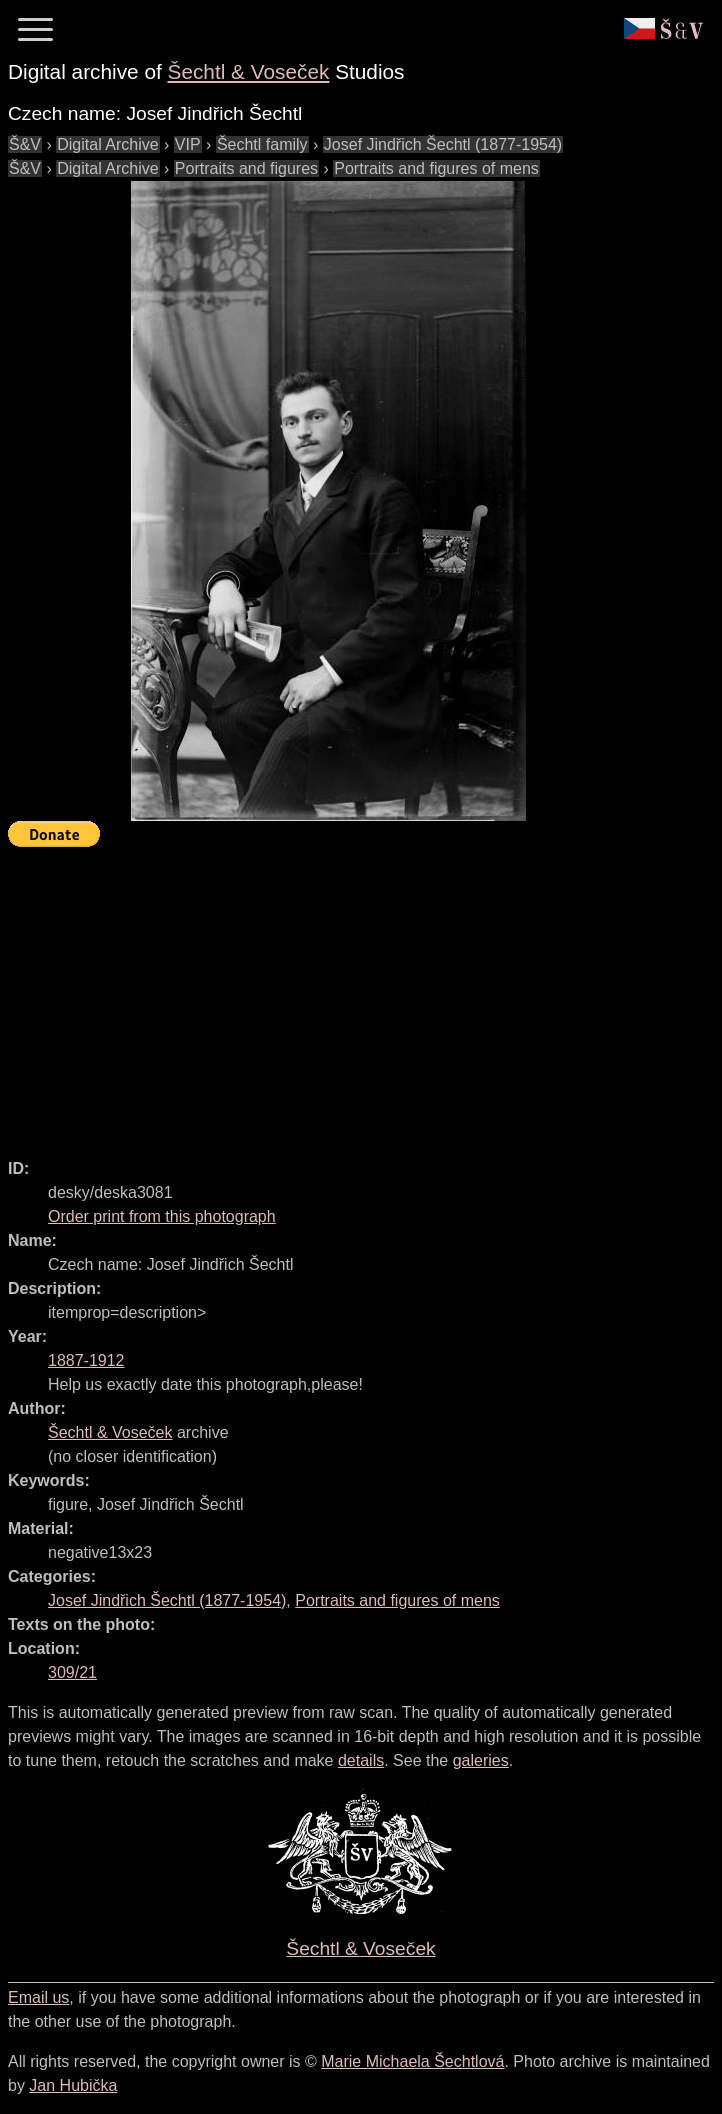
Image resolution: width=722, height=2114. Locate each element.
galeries (481, 1760)
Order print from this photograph (162, 1216)
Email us (38, 1997)
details (361, 1760)
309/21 (72, 1672)
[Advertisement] (365, 994)
